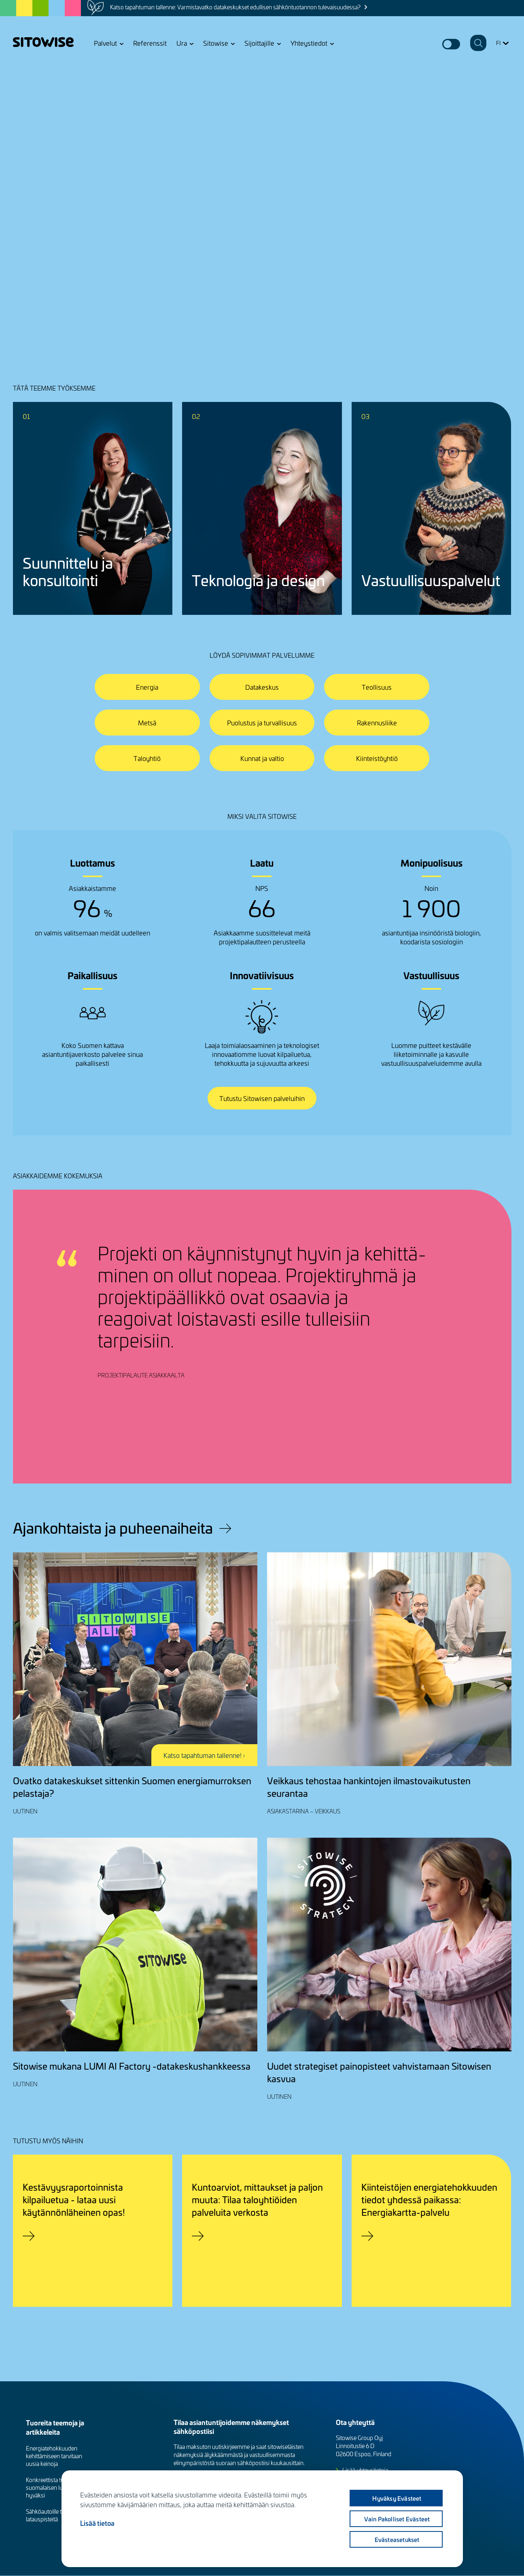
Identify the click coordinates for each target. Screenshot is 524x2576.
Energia (147, 686)
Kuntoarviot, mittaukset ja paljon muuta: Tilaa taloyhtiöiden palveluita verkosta (257, 2199)
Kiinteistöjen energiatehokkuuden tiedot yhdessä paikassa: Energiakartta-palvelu (429, 2199)
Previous (464, 1449)
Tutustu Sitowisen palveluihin (262, 1098)
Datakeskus (262, 686)
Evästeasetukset (397, 2540)
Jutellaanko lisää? (50, 267)
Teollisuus (377, 686)
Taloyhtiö (147, 758)
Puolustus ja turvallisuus (262, 722)
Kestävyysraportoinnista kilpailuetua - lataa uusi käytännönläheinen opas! (74, 2199)
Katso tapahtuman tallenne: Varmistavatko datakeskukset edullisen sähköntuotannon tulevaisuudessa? (235, 7)
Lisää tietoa (97, 2523)
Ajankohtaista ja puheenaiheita (113, 1528)
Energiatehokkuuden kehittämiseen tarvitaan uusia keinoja (54, 2456)
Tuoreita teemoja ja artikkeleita (55, 2427)
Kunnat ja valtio (262, 758)
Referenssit (150, 42)
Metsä (147, 722)
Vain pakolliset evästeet (397, 2519)
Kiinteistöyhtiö (377, 758)
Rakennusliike (377, 722)
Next (491, 1449)
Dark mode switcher (451, 44)
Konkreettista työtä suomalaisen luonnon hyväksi (52, 2487)
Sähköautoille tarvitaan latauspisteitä (53, 2515)
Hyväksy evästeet (397, 2498)
